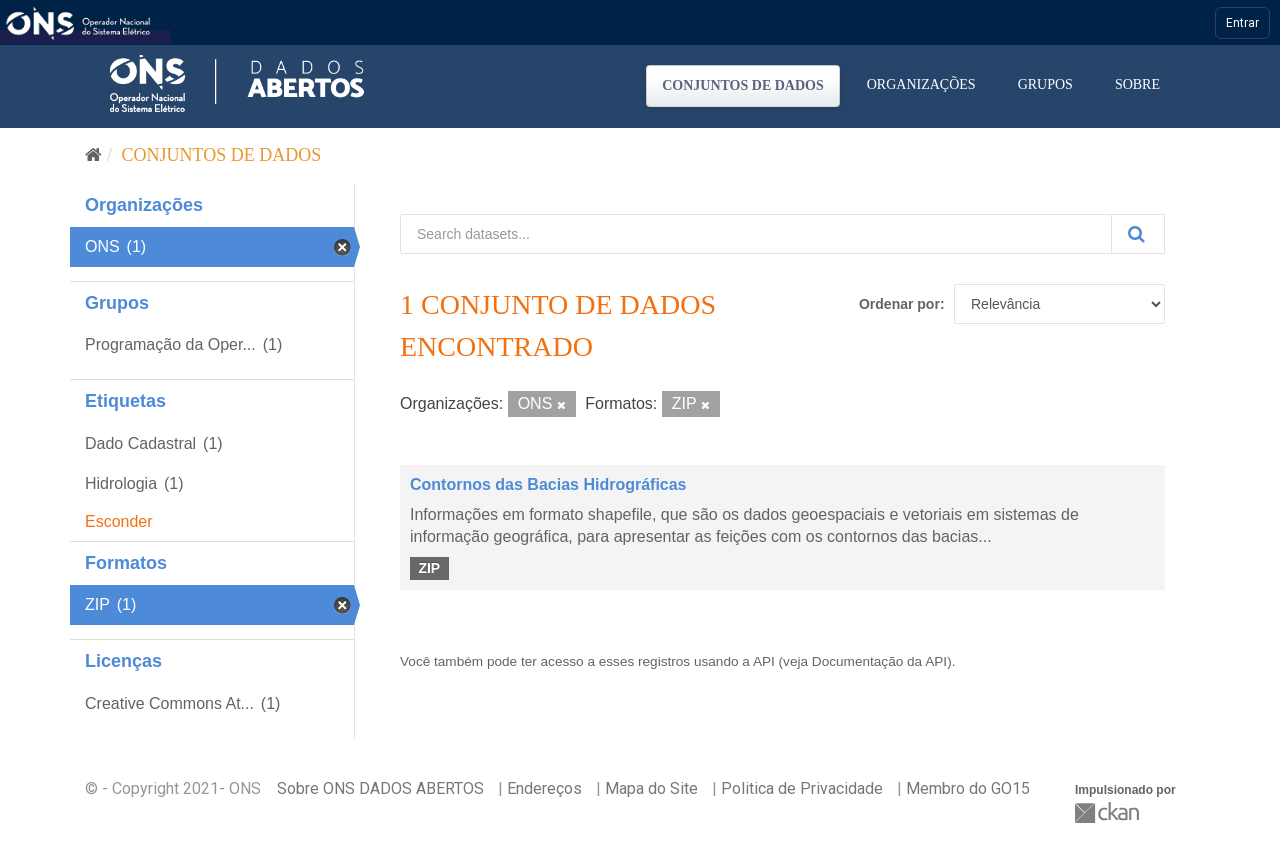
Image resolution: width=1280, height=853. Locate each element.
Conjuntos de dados (743, 85)
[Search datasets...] (756, 234)
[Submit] (1138, 234)
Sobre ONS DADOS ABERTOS (380, 788)
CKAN (1109, 812)
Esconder (119, 521)
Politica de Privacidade (802, 788)
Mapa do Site (651, 788)
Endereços (544, 788)
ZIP (429, 568)
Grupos (1045, 84)
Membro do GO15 (968, 788)
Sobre (1137, 84)
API (764, 661)
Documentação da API (879, 661)
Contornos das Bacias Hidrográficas (548, 484)
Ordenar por (899, 304)
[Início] (93, 155)
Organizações (921, 84)
